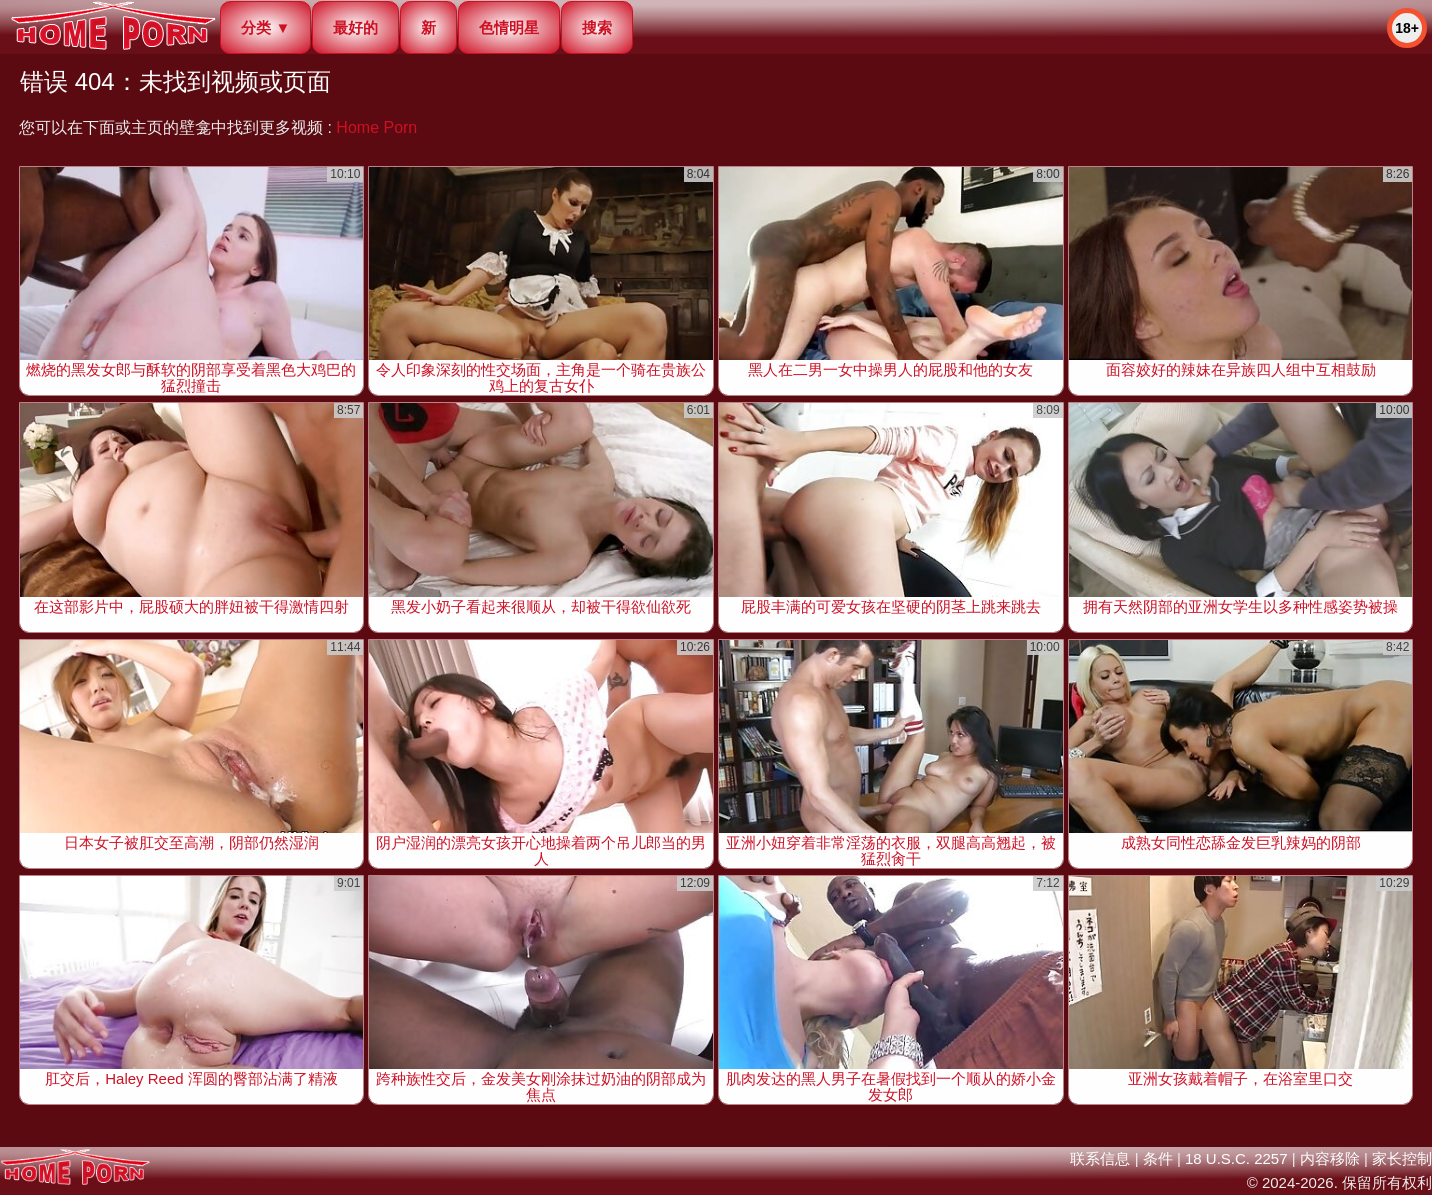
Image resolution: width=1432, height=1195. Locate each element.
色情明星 (509, 27)
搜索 (597, 27)
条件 (1158, 1158)
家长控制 (1402, 1158)
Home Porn (376, 127)
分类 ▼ (265, 27)
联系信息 (1100, 1158)
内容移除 (1330, 1158)
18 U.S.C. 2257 (1236, 1158)
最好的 (355, 27)
